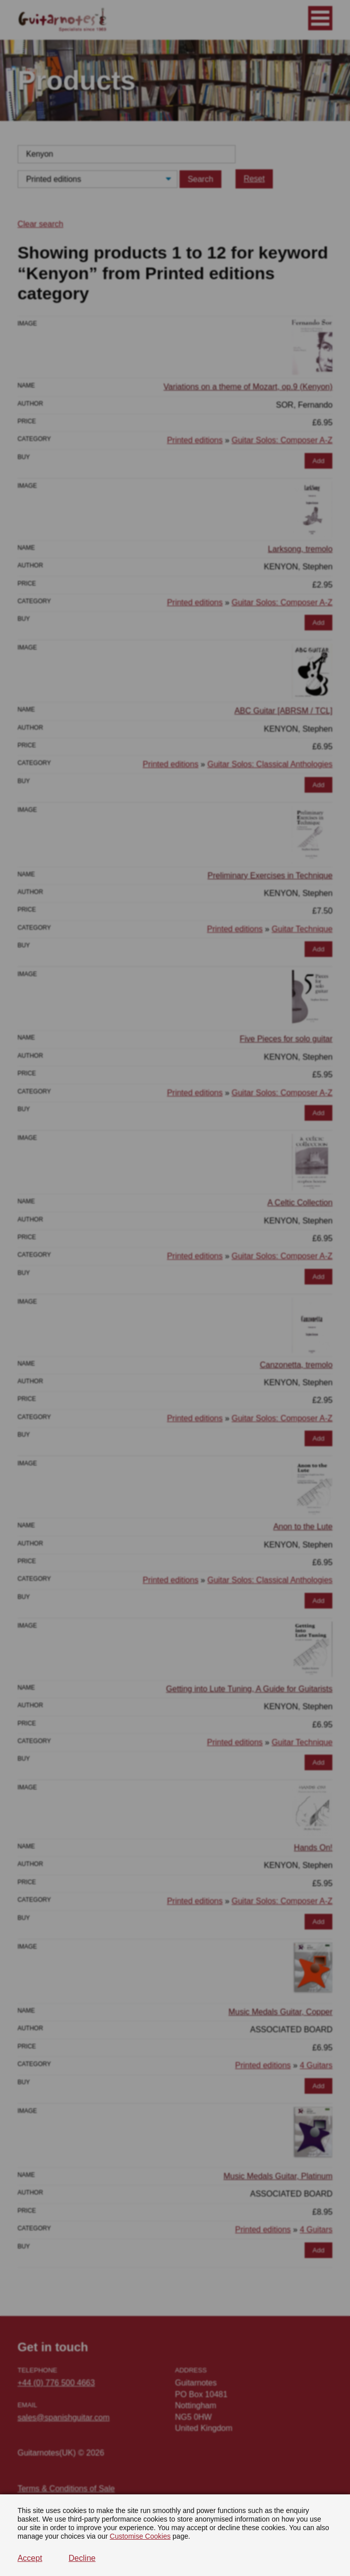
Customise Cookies (140, 2536)
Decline (82, 2558)
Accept (30, 2558)
